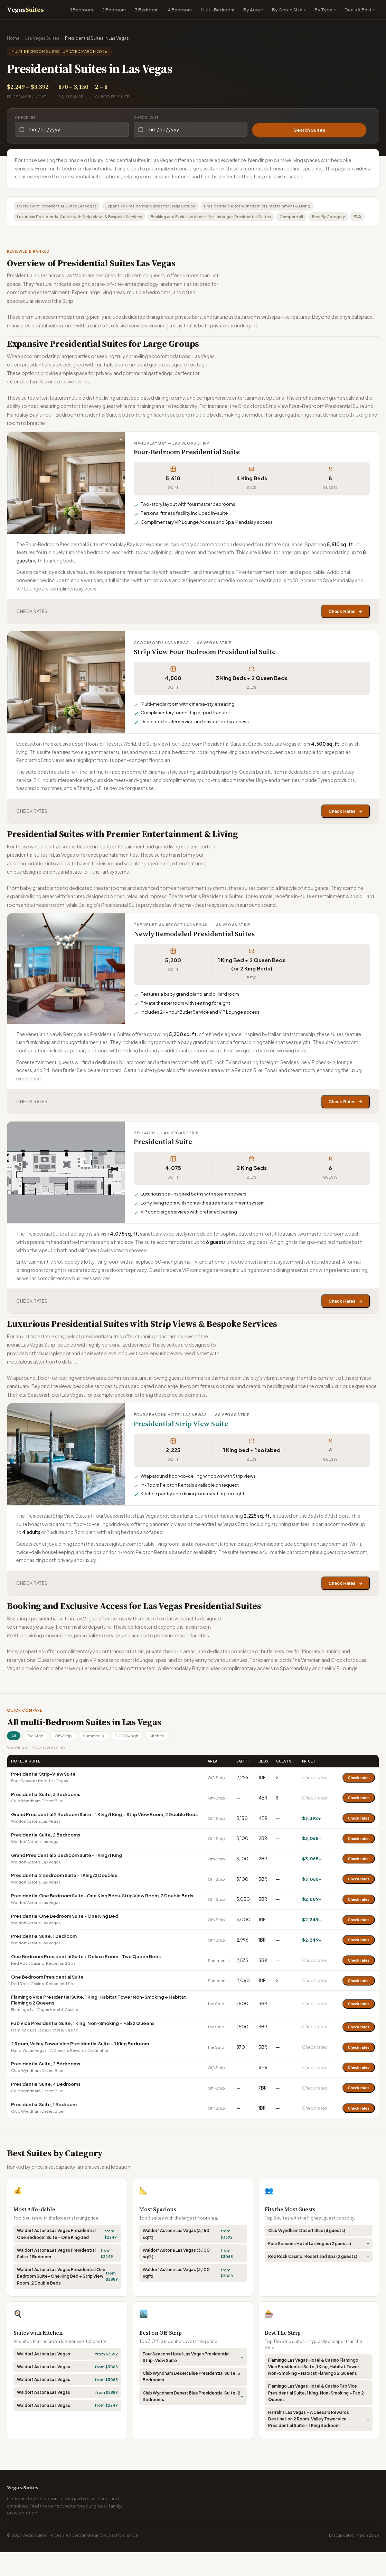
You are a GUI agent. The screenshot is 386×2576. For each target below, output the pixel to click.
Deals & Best (358, 9)
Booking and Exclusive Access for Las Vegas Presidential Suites (223, 218)
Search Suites (309, 129)
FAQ (22, 230)
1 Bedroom (81, 9)
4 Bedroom (180, 9)
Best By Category (350, 218)
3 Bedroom (147, 9)
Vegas (25, 9)
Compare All (309, 218)
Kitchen (170, 1759)
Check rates (358, 1802)
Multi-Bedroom (217, 9)
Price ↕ (309, 1785)
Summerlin (102, 1759)
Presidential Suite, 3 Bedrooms (45, 1818)
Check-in (25, 117)
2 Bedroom (114, 9)
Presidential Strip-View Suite (43, 1798)
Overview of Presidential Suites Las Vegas (60, 206)
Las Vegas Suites (42, 38)
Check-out (146, 117)
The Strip (38, 1759)
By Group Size (287, 9)
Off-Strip (69, 1759)
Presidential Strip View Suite (181, 1445)
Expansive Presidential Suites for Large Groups (159, 206)
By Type (323, 9)
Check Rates (342, 626)
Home (13, 38)
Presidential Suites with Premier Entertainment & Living (270, 206)
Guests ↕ (285, 1785)
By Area (251, 9)
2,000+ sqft (137, 1759)
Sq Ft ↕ (243, 1785)
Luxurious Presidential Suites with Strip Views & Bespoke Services (84, 218)
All (14, 1759)
